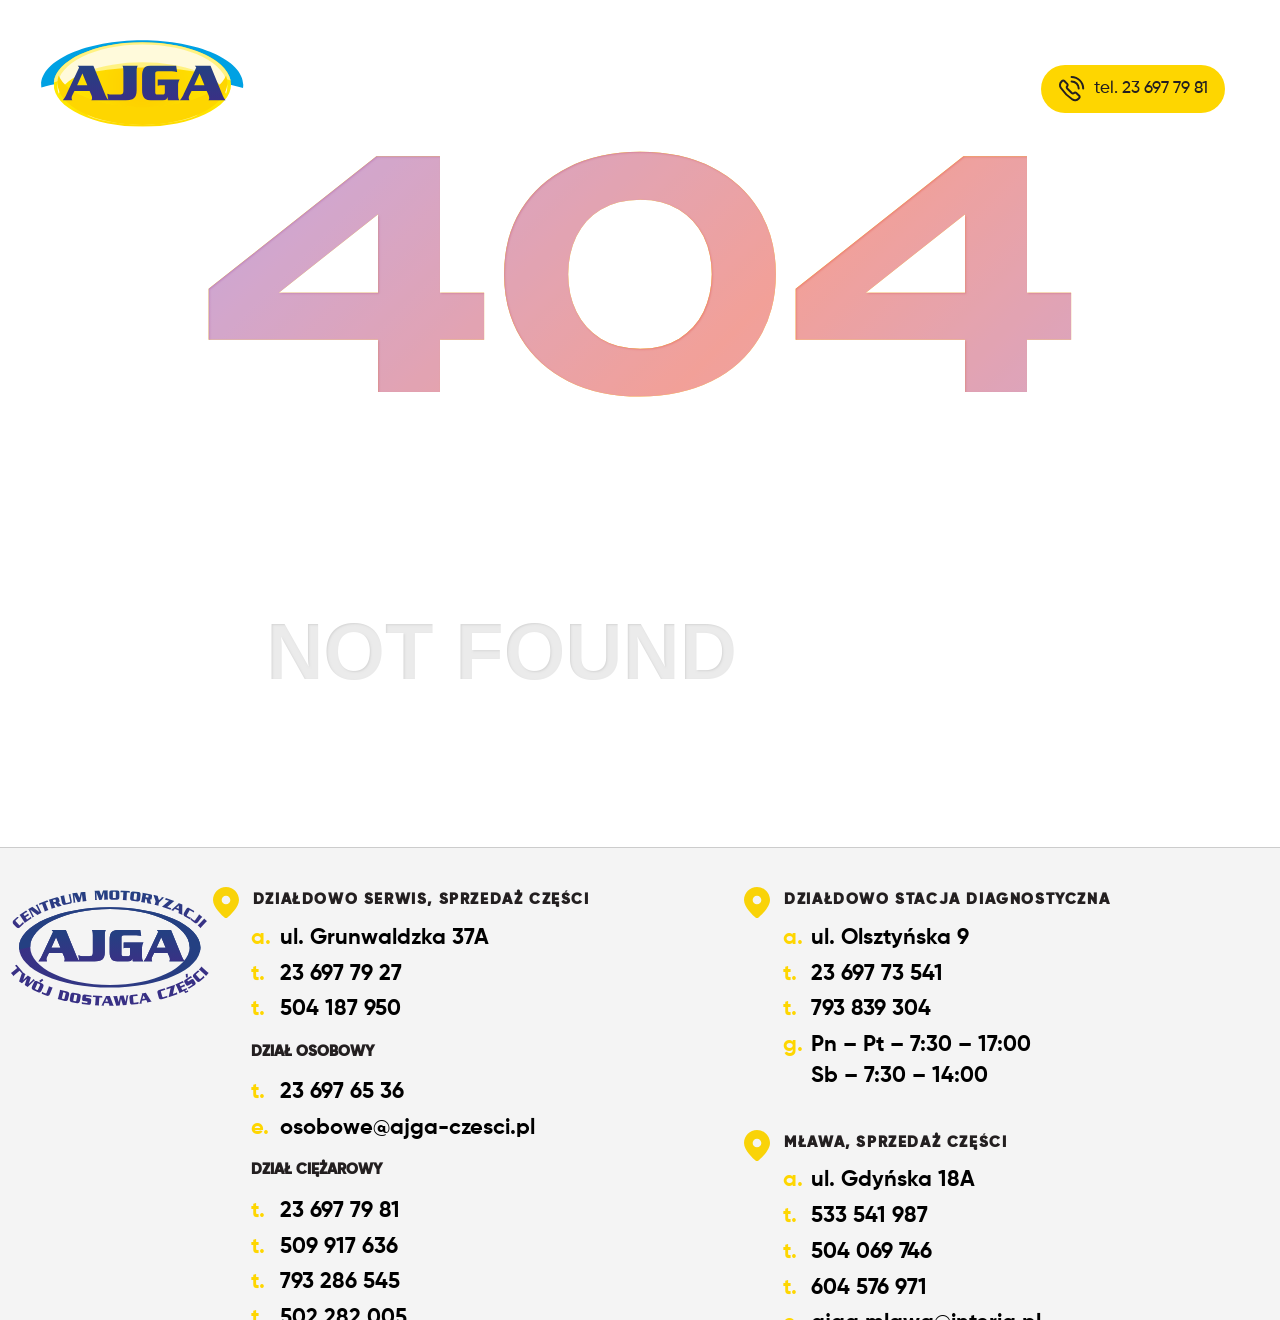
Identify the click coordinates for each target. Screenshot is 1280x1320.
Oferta (734, 88)
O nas (610, 88)
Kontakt (871, 88)
